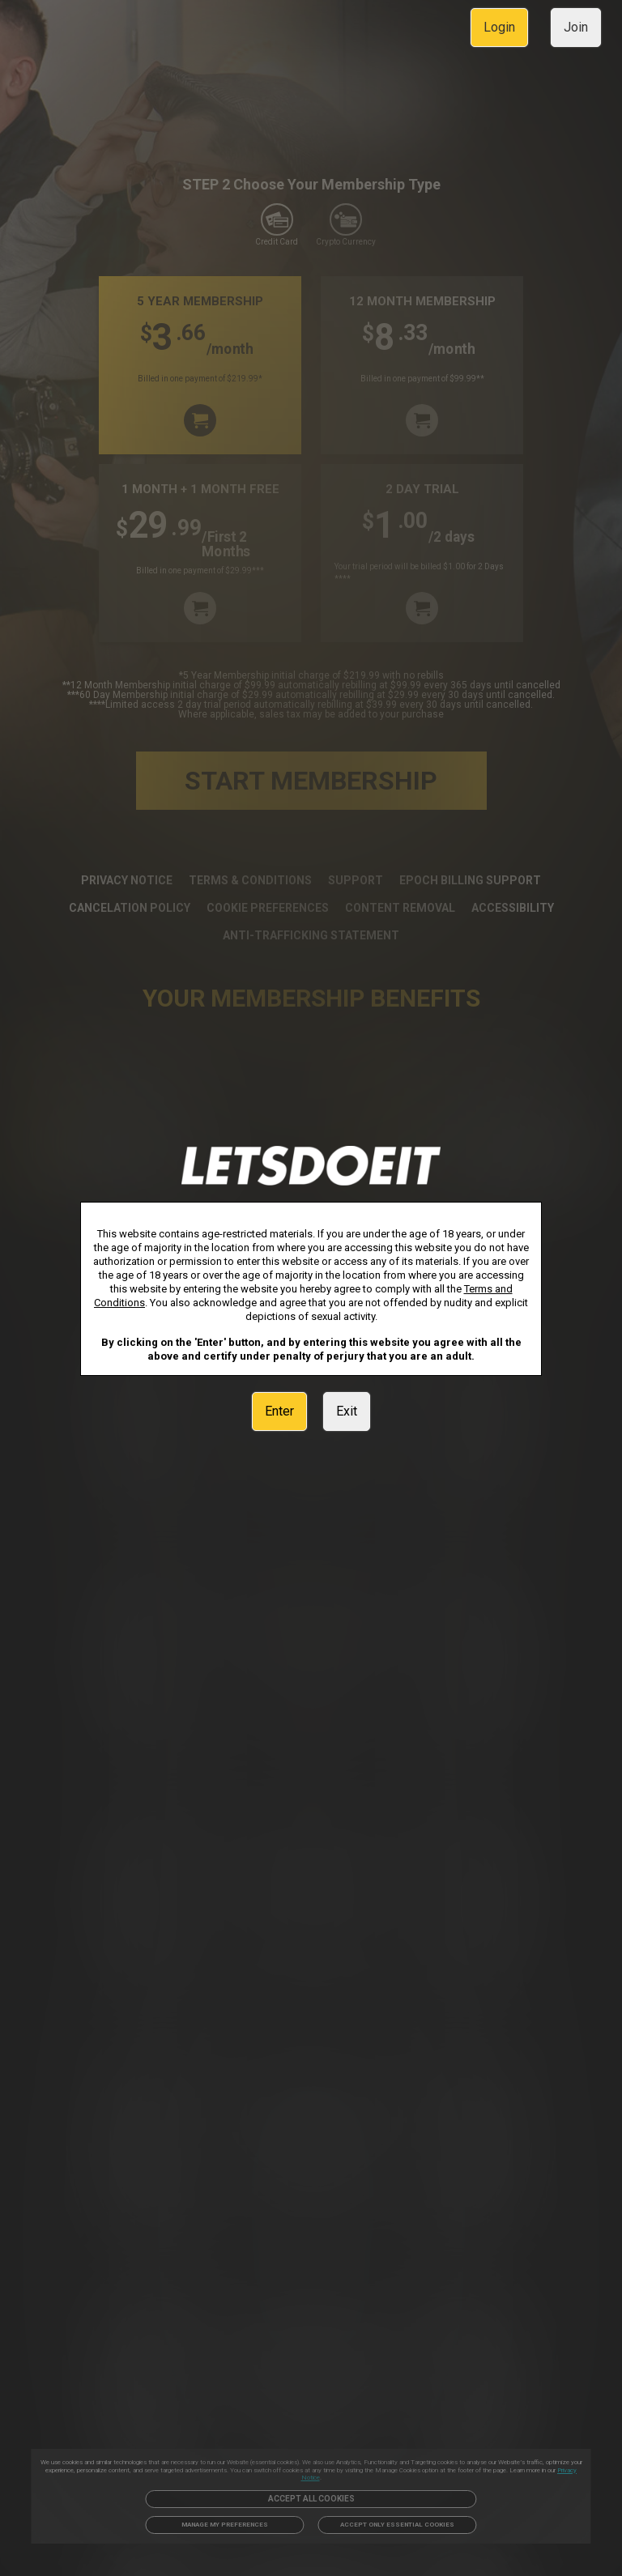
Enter (279, 1411)
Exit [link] (346, 1411)
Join (576, 27)
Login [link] (499, 27)
